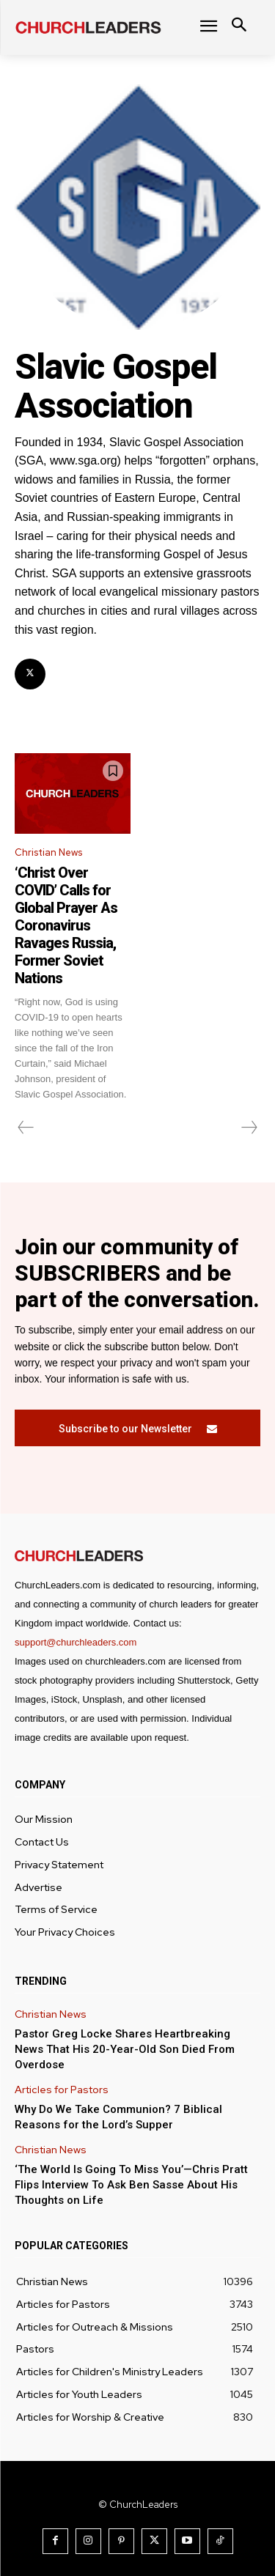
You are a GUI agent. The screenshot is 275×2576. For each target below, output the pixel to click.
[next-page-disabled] (248, 1128)
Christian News (48, 852)
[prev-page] (26, 1128)
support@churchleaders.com (75, 1642)
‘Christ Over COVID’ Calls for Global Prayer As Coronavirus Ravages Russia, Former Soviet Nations (66, 925)
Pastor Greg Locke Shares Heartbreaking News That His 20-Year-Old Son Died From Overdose (125, 2049)
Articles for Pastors (62, 2090)
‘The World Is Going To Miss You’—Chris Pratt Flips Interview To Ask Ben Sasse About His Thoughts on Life (131, 2185)
